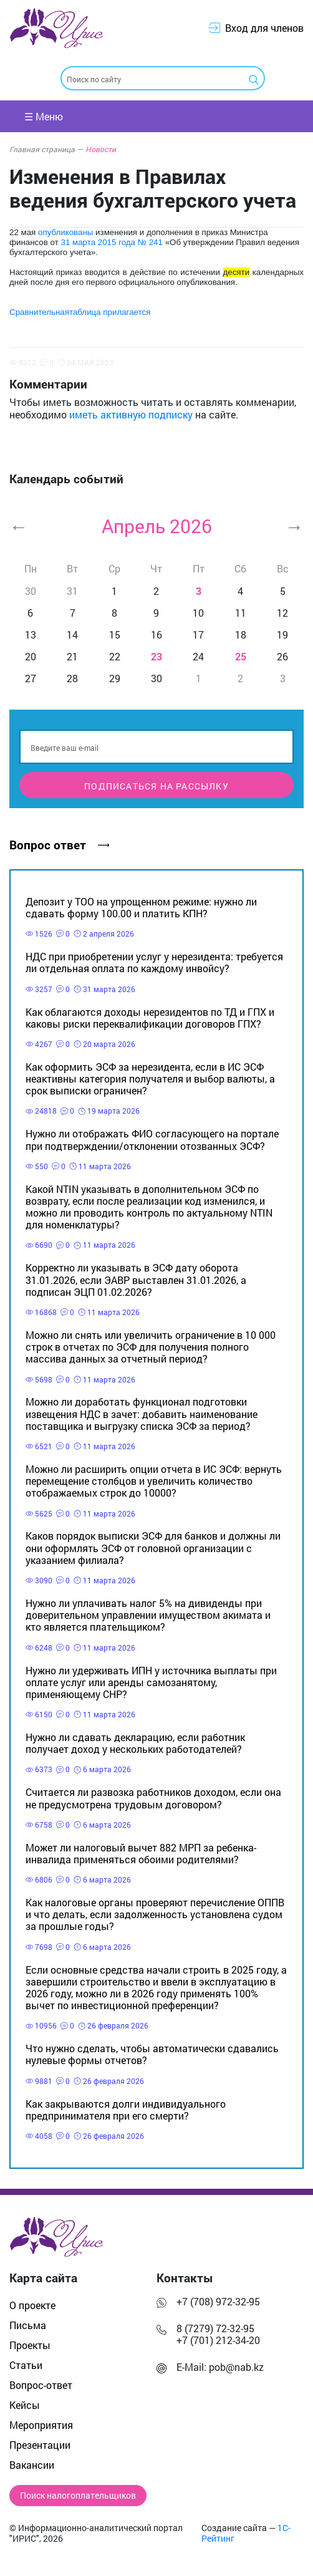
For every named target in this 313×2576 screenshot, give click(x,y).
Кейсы (24, 2404)
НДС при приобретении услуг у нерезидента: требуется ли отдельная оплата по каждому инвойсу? (154, 962)
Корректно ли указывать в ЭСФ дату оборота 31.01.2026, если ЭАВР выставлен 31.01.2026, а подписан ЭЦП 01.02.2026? (136, 1279)
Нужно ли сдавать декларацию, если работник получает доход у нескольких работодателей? (135, 1742)
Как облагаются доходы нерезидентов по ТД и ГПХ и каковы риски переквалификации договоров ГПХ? (150, 1017)
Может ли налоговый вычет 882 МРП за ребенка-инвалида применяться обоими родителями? (141, 1853)
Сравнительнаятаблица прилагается (79, 312)
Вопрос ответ (59, 844)
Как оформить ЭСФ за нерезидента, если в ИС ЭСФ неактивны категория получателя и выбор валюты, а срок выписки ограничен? (150, 1078)
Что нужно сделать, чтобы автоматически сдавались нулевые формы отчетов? (152, 2054)
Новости (100, 149)
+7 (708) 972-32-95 (218, 2301)
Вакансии (31, 2464)
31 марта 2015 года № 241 (111, 242)
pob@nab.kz (236, 2366)
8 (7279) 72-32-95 (215, 2328)
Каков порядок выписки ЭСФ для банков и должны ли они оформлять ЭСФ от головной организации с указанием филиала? (153, 1547)
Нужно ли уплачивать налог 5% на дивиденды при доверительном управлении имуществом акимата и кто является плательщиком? (148, 1614)
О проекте (32, 2305)
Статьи (25, 2364)
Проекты (30, 2345)
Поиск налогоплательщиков (78, 2495)
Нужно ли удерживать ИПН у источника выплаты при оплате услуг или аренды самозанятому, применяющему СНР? (151, 1682)
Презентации (39, 2444)
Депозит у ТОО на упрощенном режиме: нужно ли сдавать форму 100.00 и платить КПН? (141, 907)
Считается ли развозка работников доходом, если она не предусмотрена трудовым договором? (153, 1797)
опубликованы (65, 232)
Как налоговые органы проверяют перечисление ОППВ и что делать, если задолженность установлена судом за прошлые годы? (155, 1914)
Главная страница (46, 149)
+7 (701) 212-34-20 (218, 2340)
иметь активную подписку (131, 414)
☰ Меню (43, 116)
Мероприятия (41, 2424)
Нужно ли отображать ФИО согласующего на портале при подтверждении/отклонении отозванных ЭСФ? (152, 1139)
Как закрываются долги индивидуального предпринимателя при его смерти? (126, 2109)
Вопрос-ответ (40, 2384)
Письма (27, 2325)
